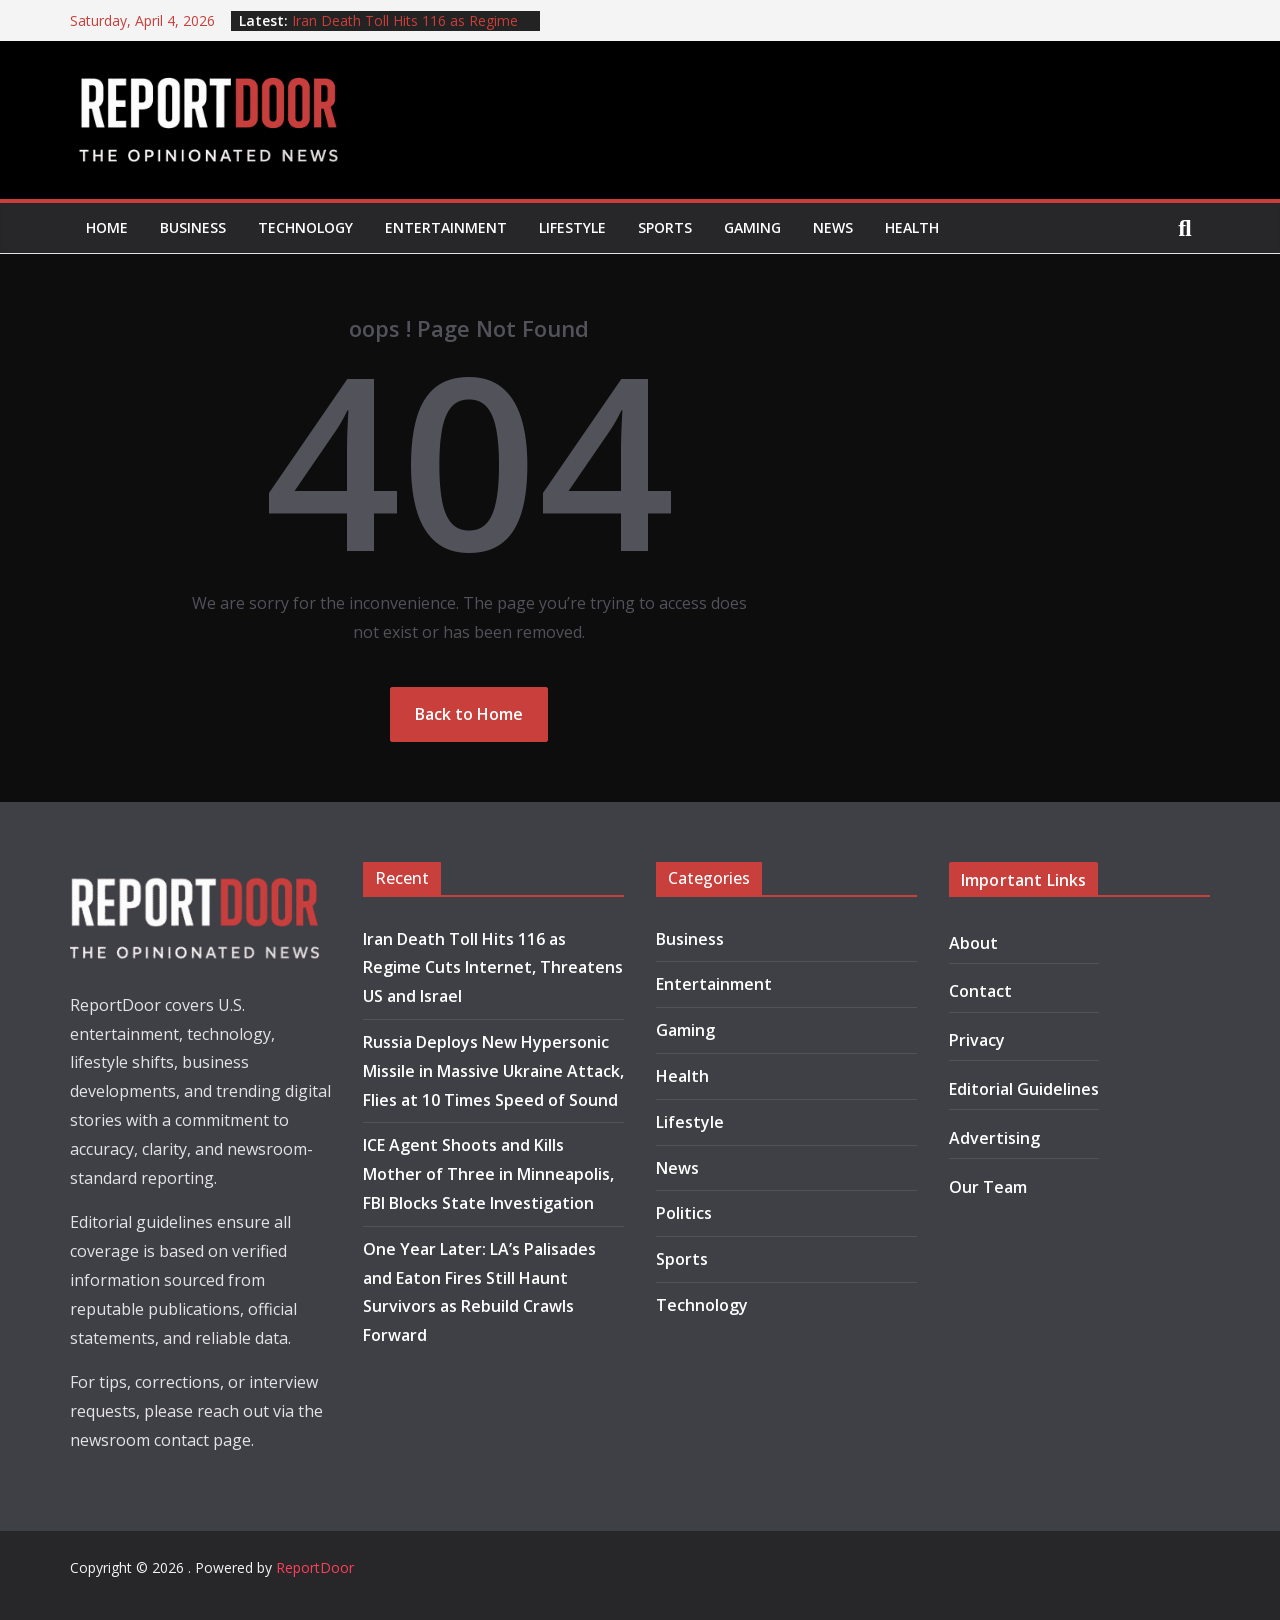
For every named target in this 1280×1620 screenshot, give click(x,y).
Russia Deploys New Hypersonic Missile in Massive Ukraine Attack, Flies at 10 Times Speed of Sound (493, 1071)
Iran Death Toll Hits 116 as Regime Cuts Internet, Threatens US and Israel (493, 968)
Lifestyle (572, 227)
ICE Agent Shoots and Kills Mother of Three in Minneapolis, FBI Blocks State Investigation (488, 1174)
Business (193, 227)
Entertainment (446, 227)
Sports (665, 227)
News (833, 227)
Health (912, 227)
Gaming (752, 227)
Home (107, 227)
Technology (305, 227)
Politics (684, 1213)
